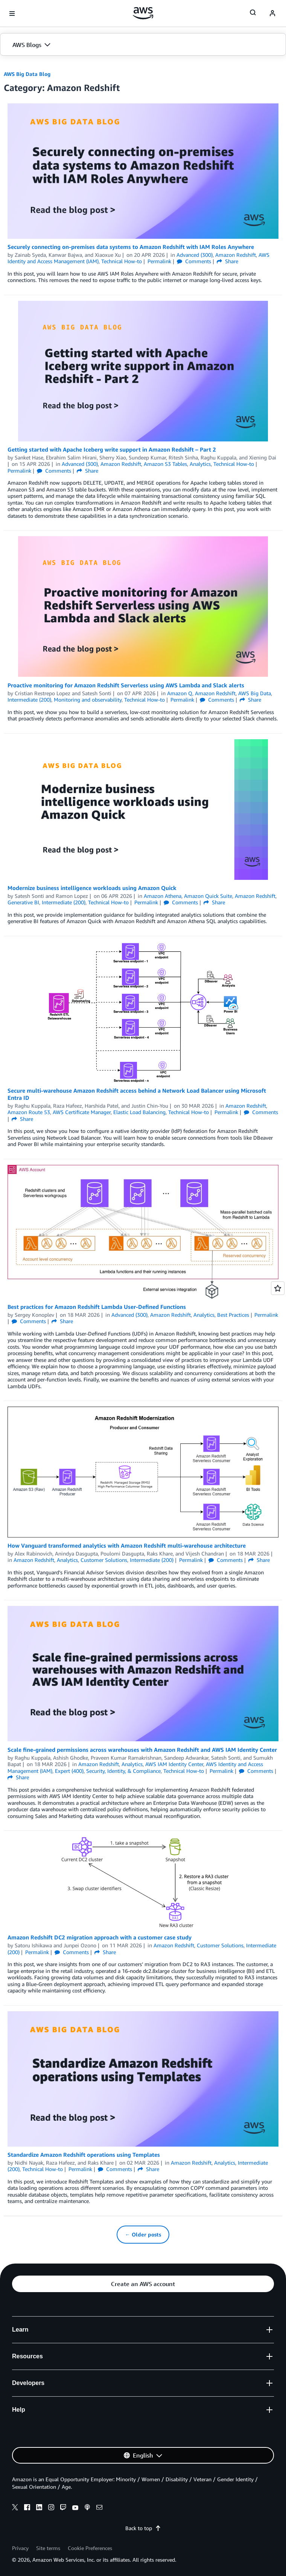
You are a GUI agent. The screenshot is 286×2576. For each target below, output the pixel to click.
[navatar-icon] (272, 13)
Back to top (143, 2528)
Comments (194, 261)
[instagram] (51, 2508)
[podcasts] (87, 2508)
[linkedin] (39, 2508)
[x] (15, 2508)
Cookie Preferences (90, 2548)
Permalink (159, 261)
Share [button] (227, 261)
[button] (143, 44)
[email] (99, 2508)
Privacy (20, 2548)
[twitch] (63, 2508)
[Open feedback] (277, 1288)
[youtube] (75, 2508)
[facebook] (27, 2508)
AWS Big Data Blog (27, 74)
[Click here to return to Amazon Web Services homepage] (143, 13)
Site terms (48, 2548)
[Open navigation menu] (12, 14)
